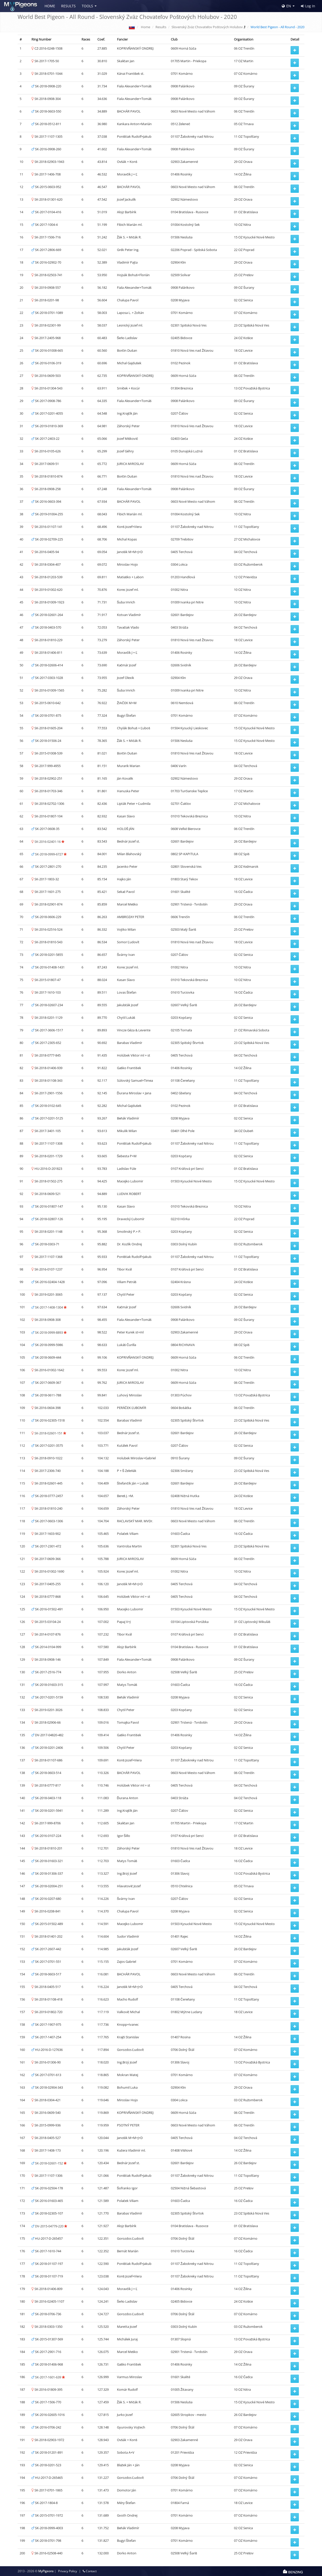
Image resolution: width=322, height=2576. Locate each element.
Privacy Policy (67, 2571)
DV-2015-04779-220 (49, 2226)
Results (68, 6)
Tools (87, 6)
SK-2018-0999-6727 (49, 854)
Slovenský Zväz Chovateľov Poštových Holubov (207, 27)
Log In (308, 6)
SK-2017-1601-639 (48, 2377)
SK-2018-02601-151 (48, 1433)
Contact (90, 2571)
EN (286, 6)
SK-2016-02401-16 (47, 841)
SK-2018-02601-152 (49, 2163)
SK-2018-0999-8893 (49, 1332)
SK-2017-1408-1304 (49, 1307)
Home (50, 6)
